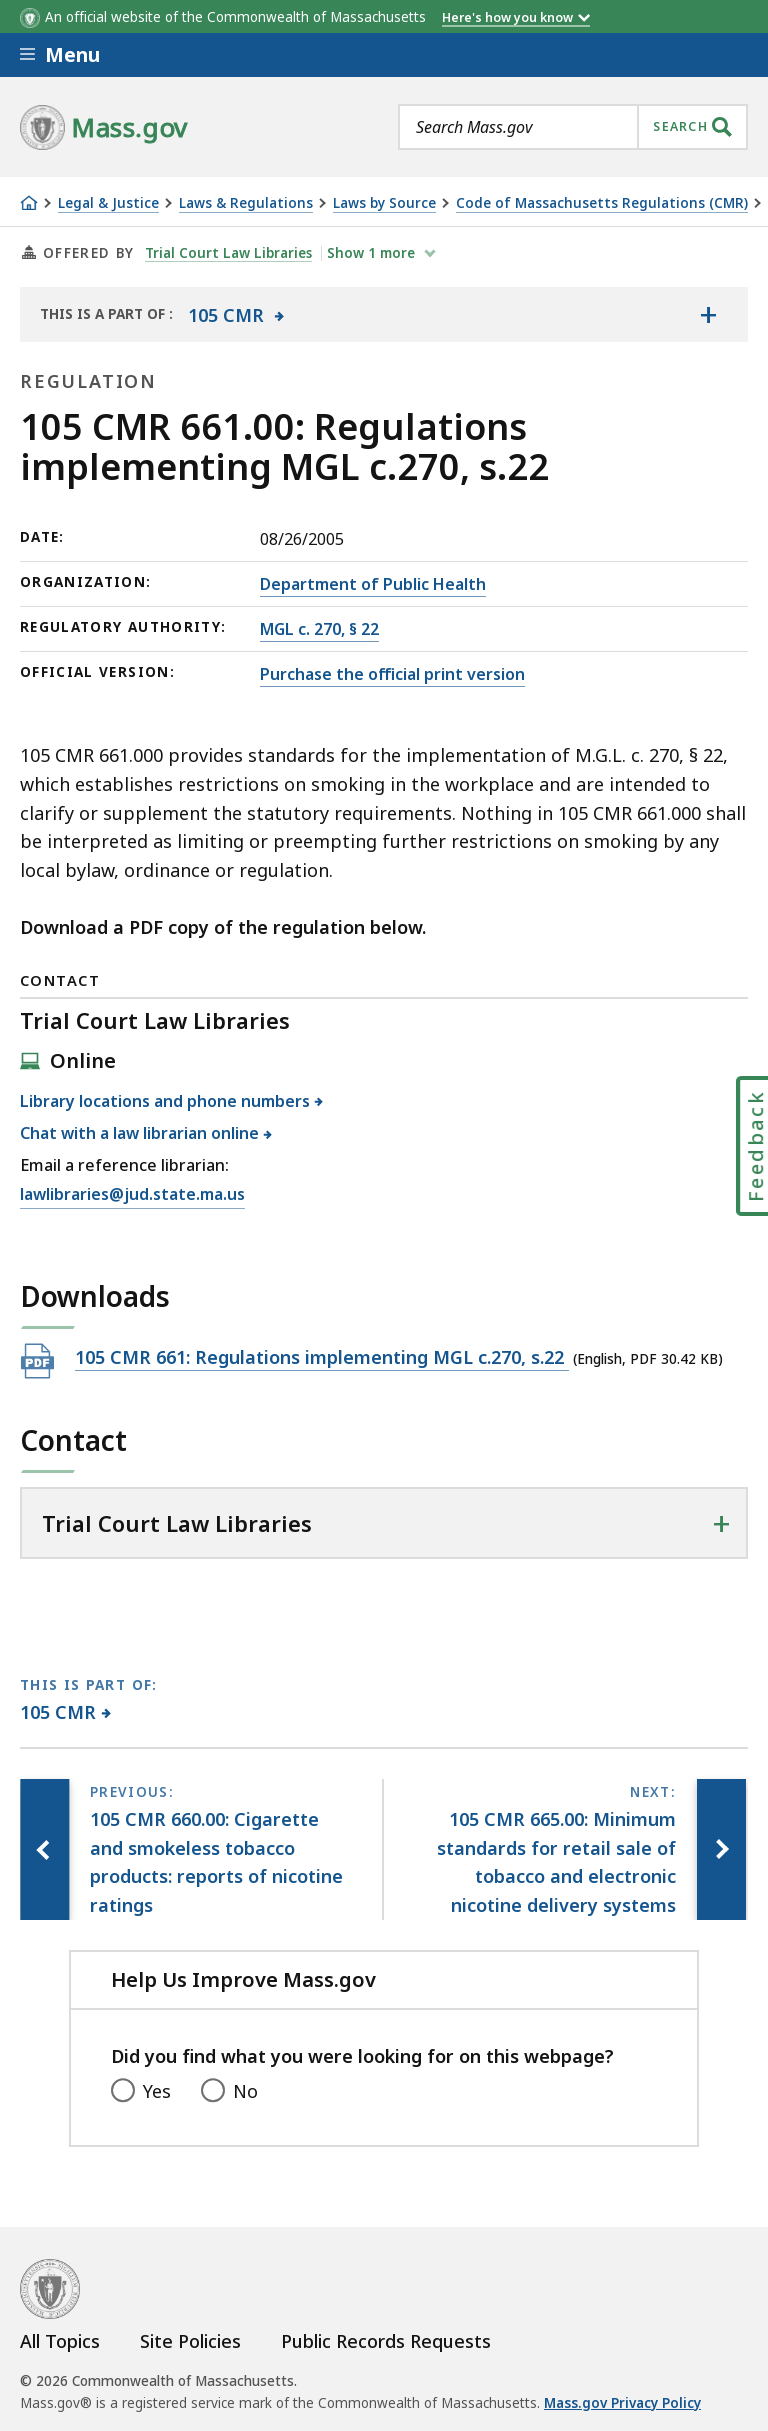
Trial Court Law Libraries (229, 253)
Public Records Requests (386, 2341)
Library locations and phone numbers (165, 1101)
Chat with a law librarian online (140, 1133)
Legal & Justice (108, 203)
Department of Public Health (373, 584)
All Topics (60, 2341)
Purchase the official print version (392, 674)
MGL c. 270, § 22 (319, 629)
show (374, 253)
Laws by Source (384, 203)
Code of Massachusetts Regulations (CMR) (602, 203)
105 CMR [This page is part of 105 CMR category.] (58, 1712)
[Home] (29, 203)
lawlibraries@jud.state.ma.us (132, 1195)
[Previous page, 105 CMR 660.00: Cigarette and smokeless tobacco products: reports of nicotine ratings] (45, 1849)
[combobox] (573, 127)
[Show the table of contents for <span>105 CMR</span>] (708, 314)
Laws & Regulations (246, 203)
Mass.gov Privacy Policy (622, 2403)
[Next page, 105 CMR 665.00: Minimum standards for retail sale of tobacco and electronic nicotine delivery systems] (721, 1849)
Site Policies (190, 2341)
